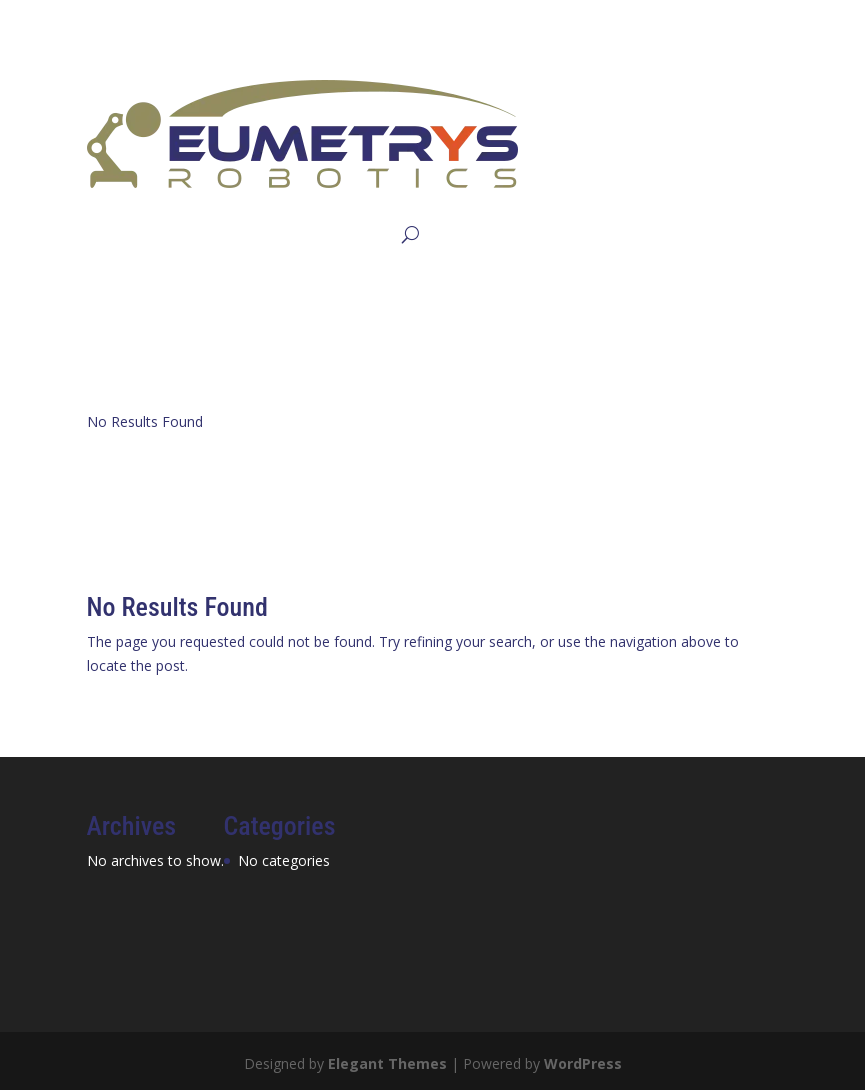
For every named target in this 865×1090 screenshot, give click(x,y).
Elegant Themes (387, 1063)
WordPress (583, 1063)
